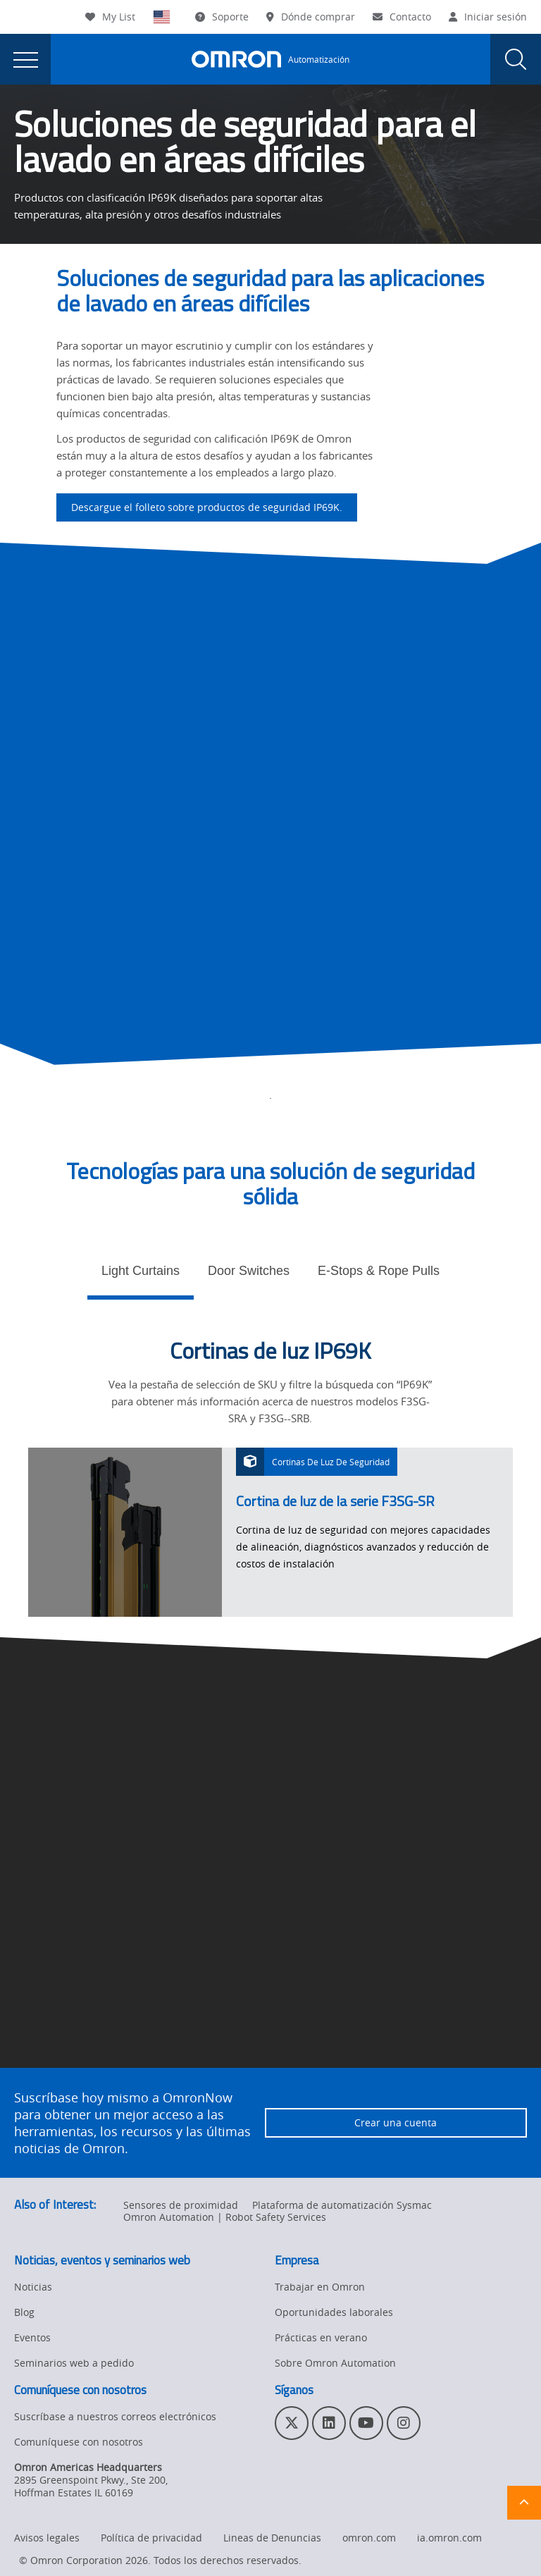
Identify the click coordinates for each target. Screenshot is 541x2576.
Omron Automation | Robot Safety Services (224, 2217)
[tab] (140, 1275)
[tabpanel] (270, 1476)
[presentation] (25, 59)
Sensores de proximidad (180, 2205)
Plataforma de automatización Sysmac (342, 2205)
